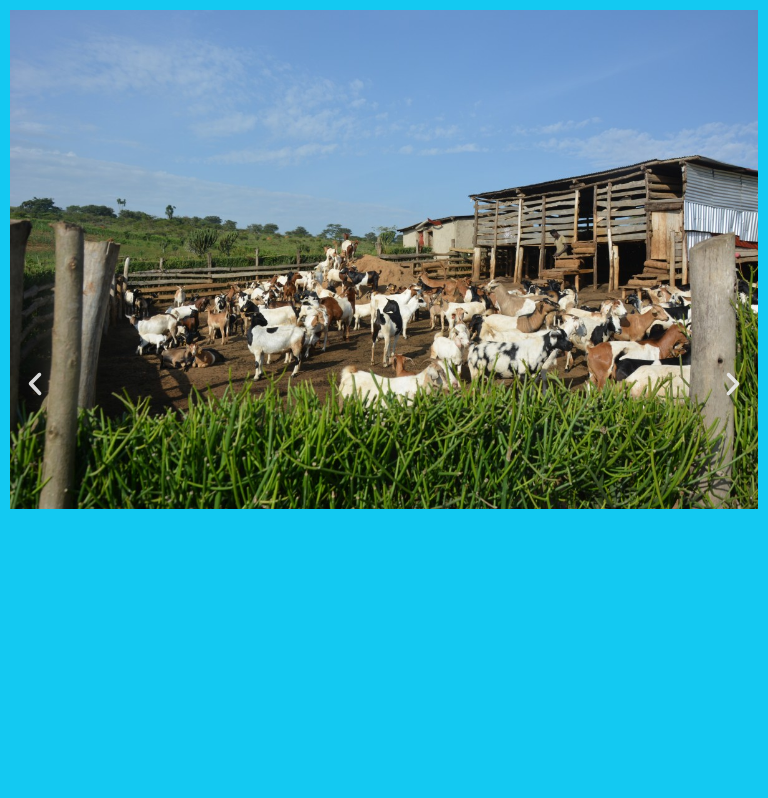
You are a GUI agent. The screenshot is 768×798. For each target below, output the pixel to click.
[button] (35, 384)
